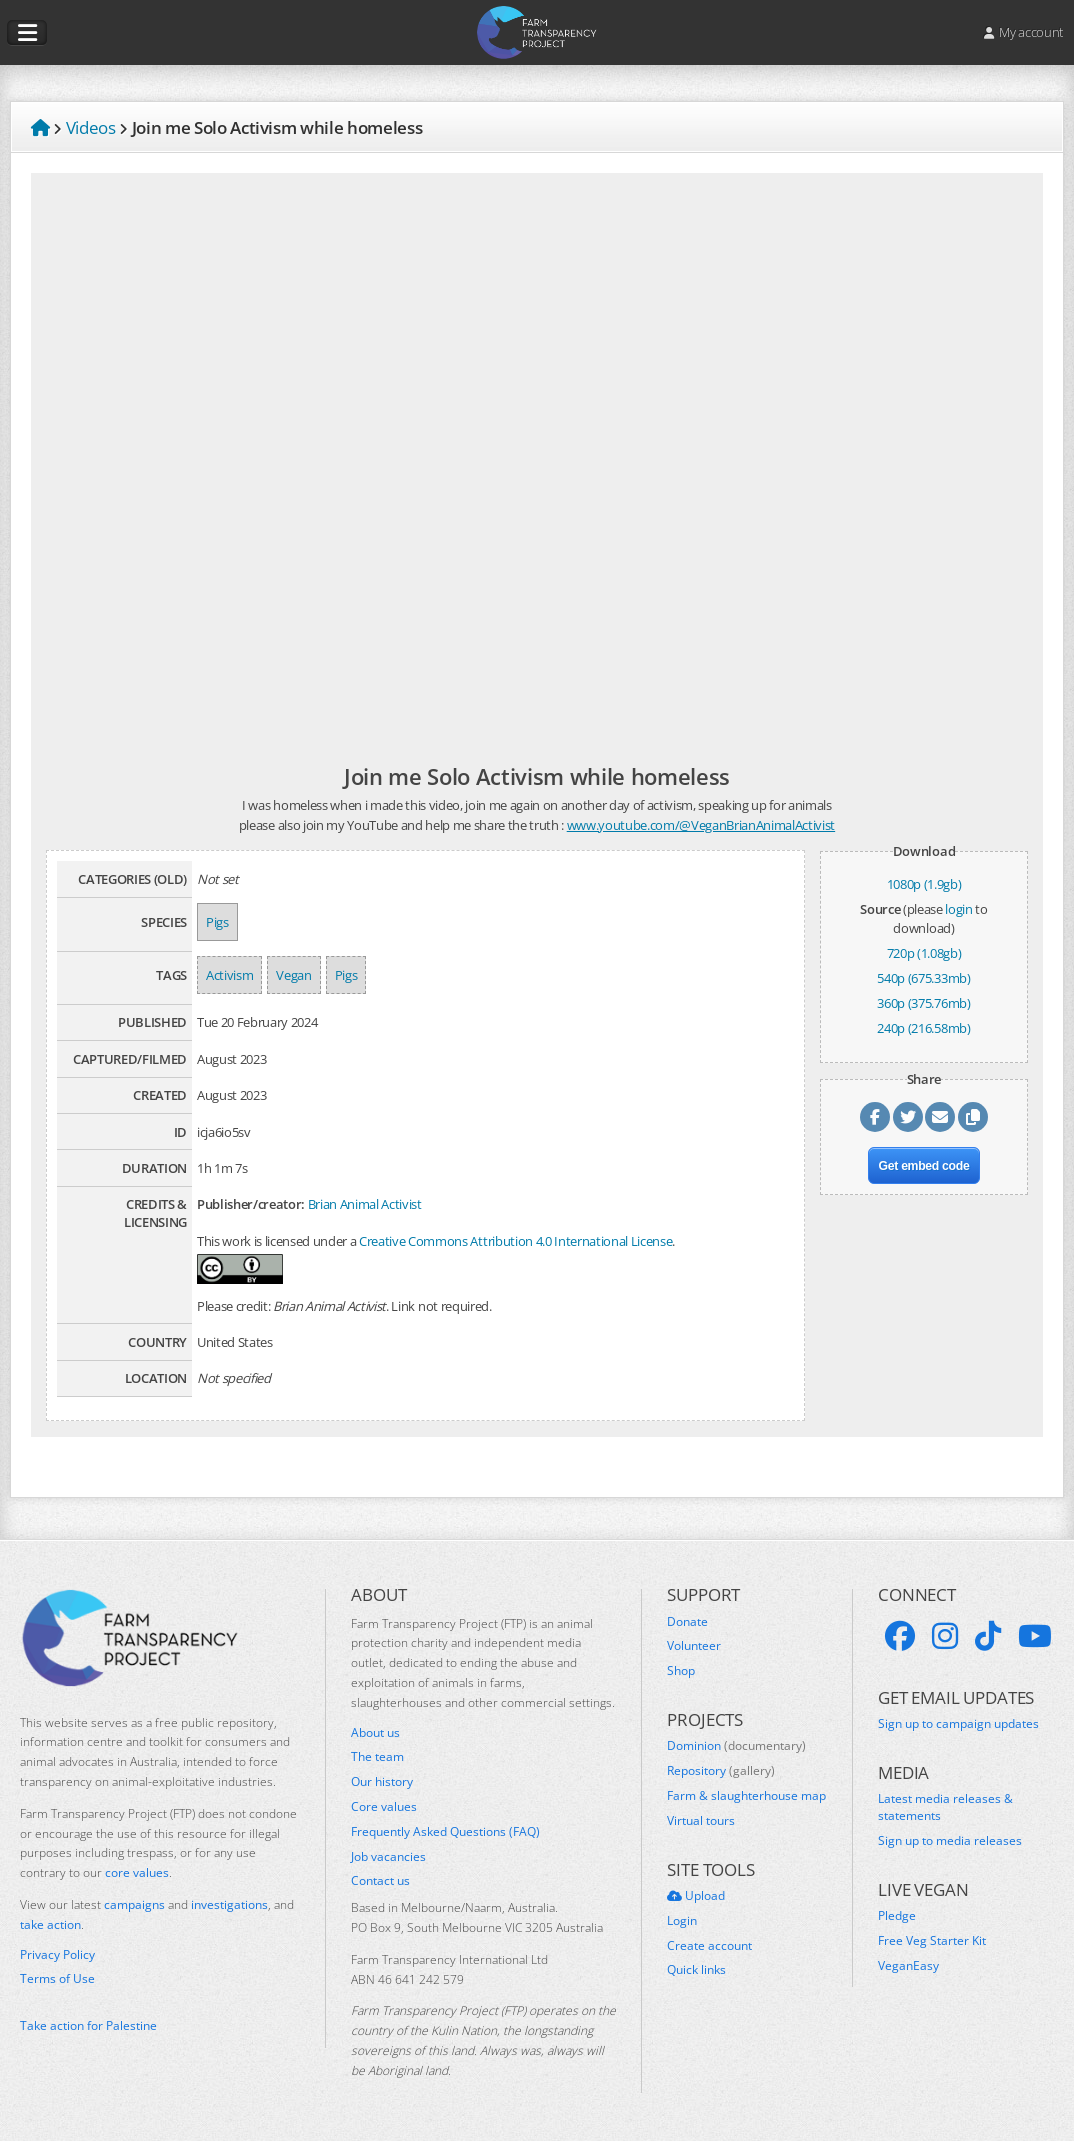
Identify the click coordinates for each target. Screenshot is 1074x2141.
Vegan (293, 975)
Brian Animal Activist (365, 1204)
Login (682, 1921)
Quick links (696, 1970)
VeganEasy (908, 1966)
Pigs (217, 922)
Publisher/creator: (251, 1204)
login (958, 909)
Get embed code (924, 1166)
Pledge (897, 1916)
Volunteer (694, 1646)
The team (377, 1757)
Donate (687, 1622)
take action (50, 1924)
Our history (382, 1782)
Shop (681, 1671)
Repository (721, 1771)
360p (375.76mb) (923, 1003)
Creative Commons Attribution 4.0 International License (515, 1241)
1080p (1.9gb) (924, 884)
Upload (696, 1896)
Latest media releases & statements (945, 1807)
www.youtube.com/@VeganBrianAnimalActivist (701, 825)
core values (137, 1872)
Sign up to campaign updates (958, 1724)
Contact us (380, 1881)
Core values (384, 1807)
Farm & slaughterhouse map (746, 1796)
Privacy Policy (57, 1955)
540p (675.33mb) (923, 978)
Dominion (736, 1746)
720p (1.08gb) (924, 953)
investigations (229, 1904)
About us (375, 1733)
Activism (229, 975)
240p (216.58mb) (923, 1028)
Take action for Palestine (88, 2025)
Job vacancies (388, 1857)
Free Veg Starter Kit (932, 1941)
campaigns (134, 1904)
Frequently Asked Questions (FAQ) (445, 1832)
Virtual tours (701, 1821)
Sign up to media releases (950, 1841)
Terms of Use (57, 1979)
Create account (709, 1946)
